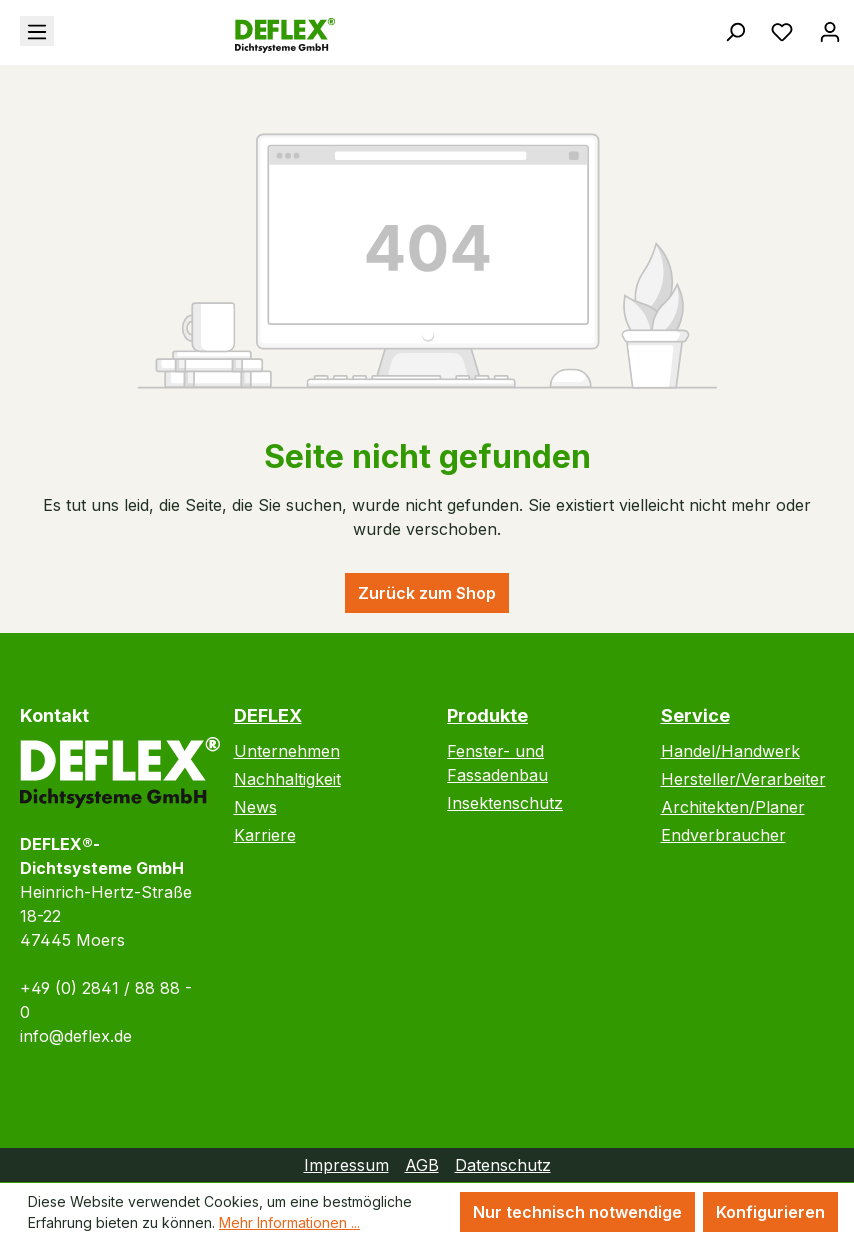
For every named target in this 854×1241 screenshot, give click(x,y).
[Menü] (37, 31)
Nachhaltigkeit (287, 779)
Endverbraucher (723, 835)
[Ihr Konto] (830, 31)
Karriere (265, 835)
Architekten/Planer (733, 807)
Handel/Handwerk (730, 751)
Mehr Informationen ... (289, 1222)
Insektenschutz (505, 803)
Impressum (346, 1165)
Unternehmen (287, 751)
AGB (422, 1165)
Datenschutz (503, 1165)
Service (695, 715)
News (255, 807)
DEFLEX (268, 715)
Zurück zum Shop (427, 593)
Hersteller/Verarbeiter (743, 779)
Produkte (487, 715)
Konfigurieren (770, 1212)
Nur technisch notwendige (577, 1212)
